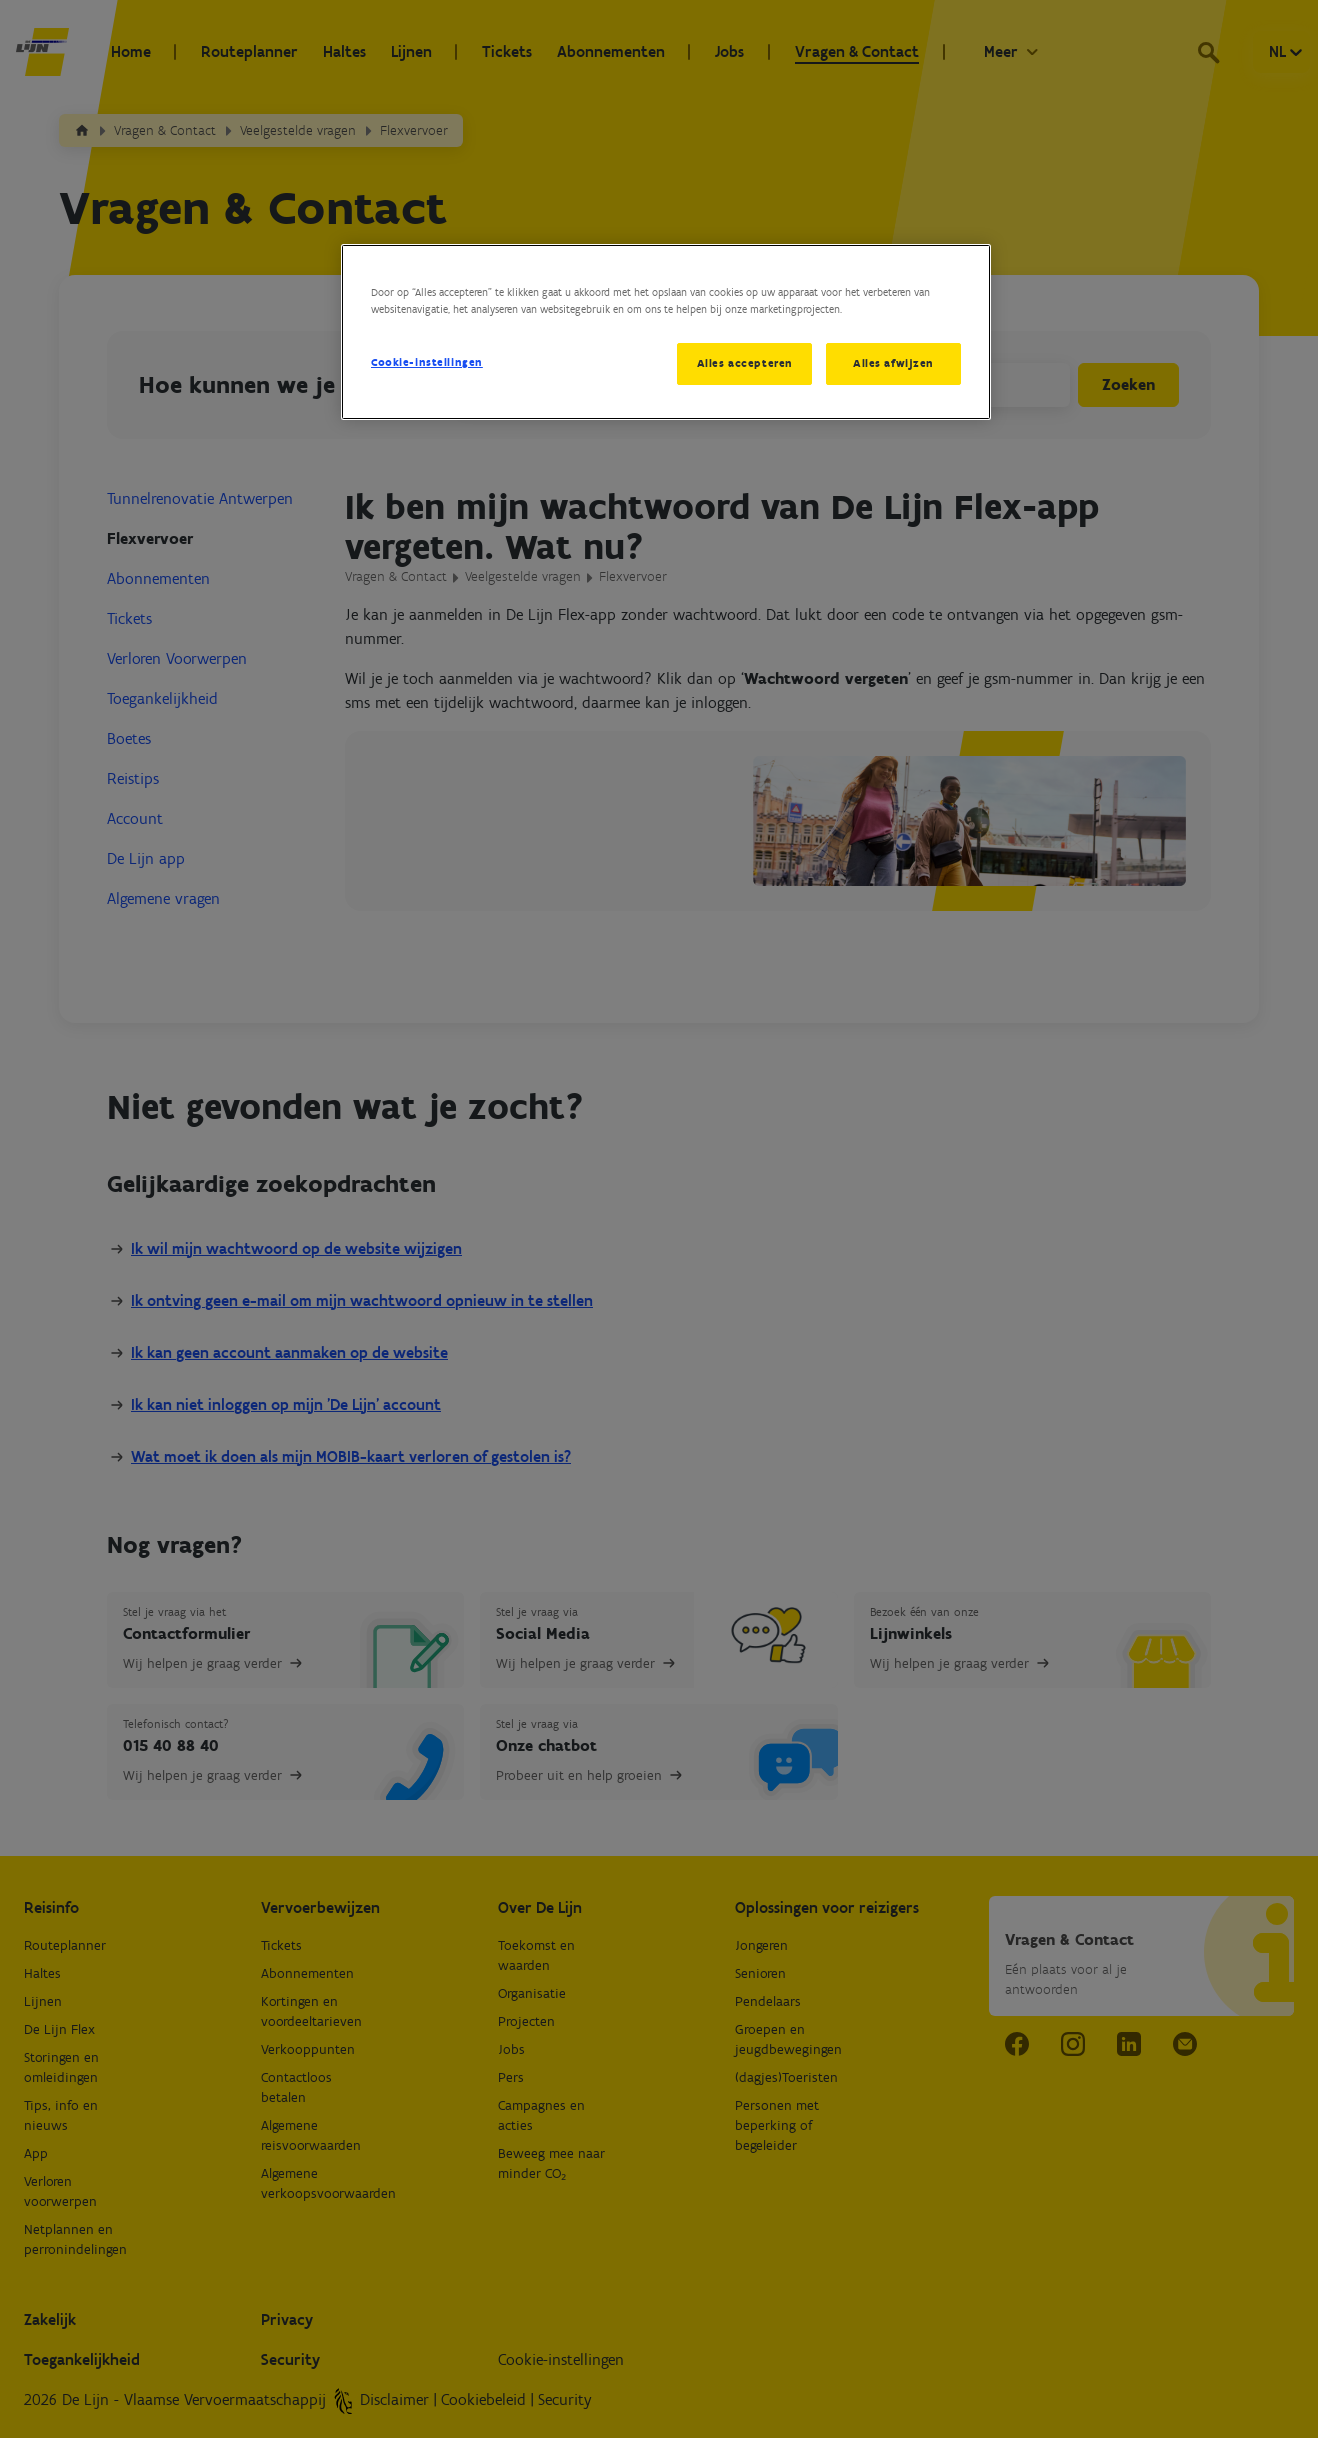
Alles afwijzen (893, 363)
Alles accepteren (744, 363)
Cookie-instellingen (427, 362)
